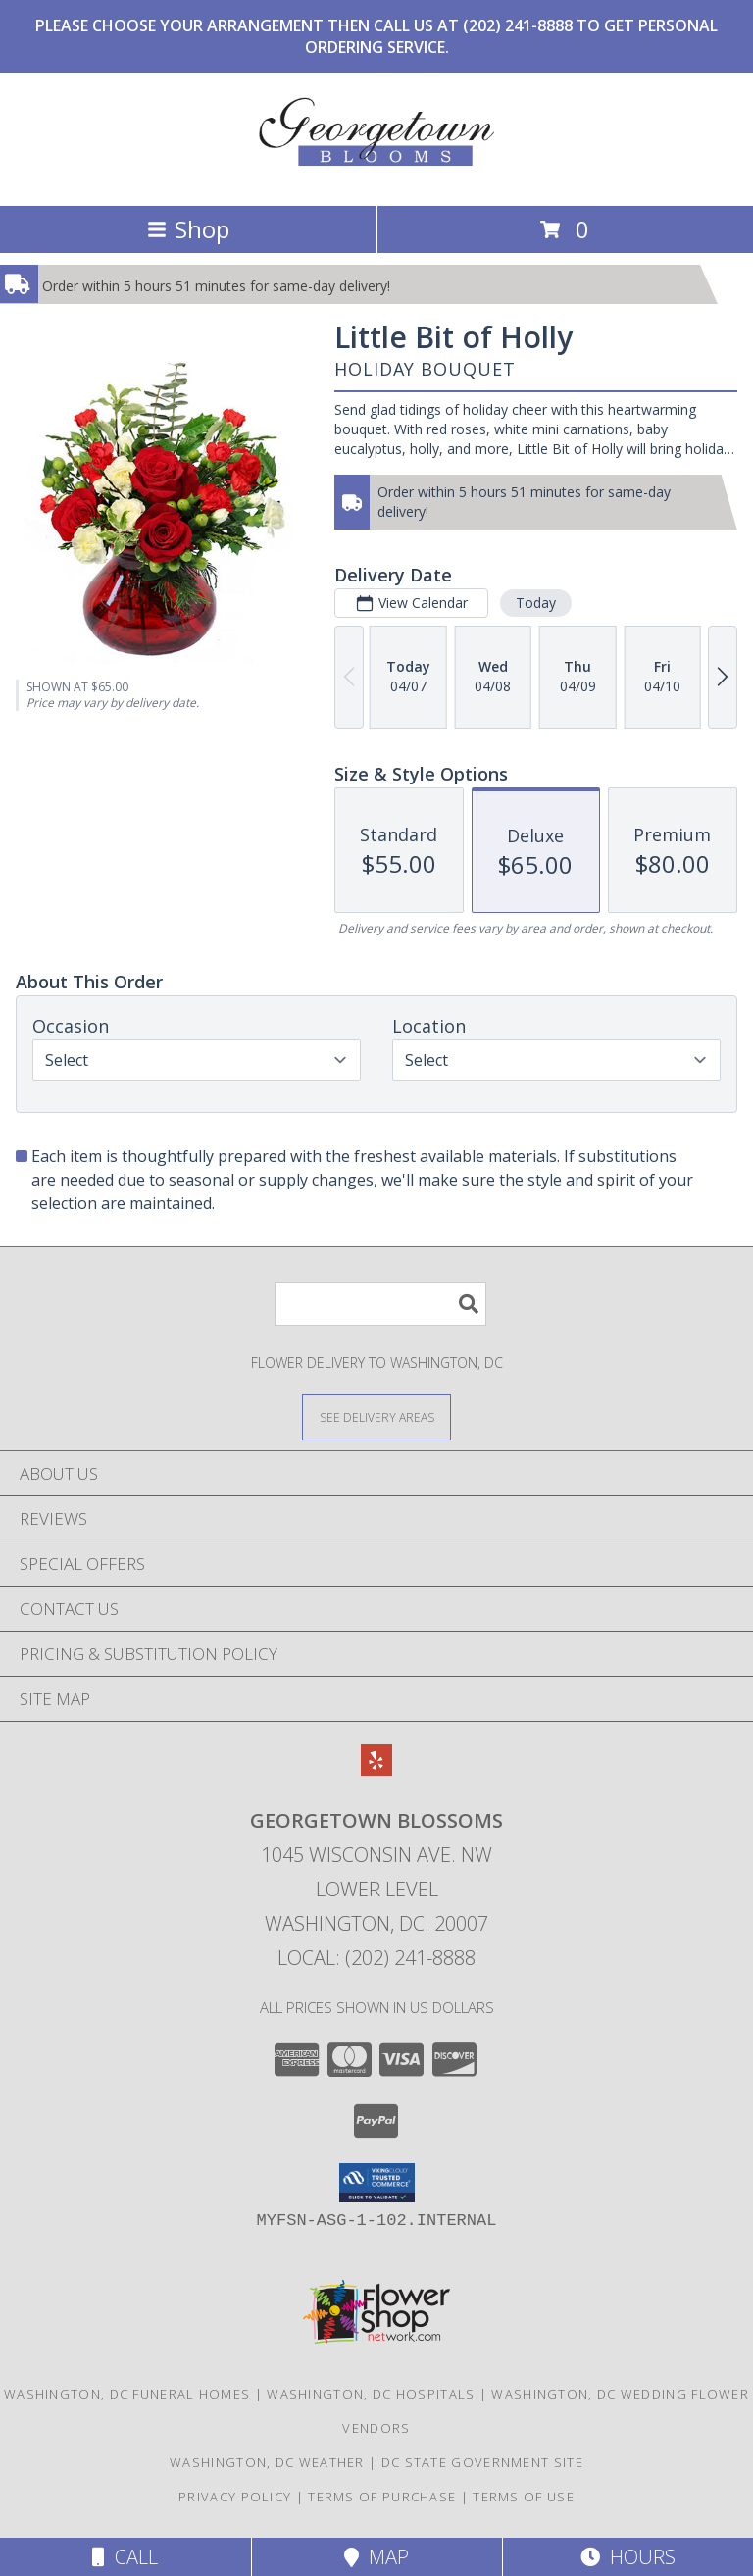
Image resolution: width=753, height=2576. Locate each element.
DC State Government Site (482, 2462)
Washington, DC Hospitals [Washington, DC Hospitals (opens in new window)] (371, 2393)
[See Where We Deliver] (376, 1416)
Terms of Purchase (382, 2496)
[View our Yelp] (376, 1769)
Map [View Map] (376, 2557)
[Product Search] (380, 1304)
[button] (377, 2182)
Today (536, 602)
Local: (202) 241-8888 (376, 1958)
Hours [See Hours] (628, 2557)
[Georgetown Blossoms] (376, 177)
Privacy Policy (234, 2496)
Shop (188, 229)
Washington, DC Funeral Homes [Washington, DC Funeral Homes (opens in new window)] (127, 2393)
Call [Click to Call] (125, 2557)
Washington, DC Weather (267, 2462)
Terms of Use (524, 2496)
